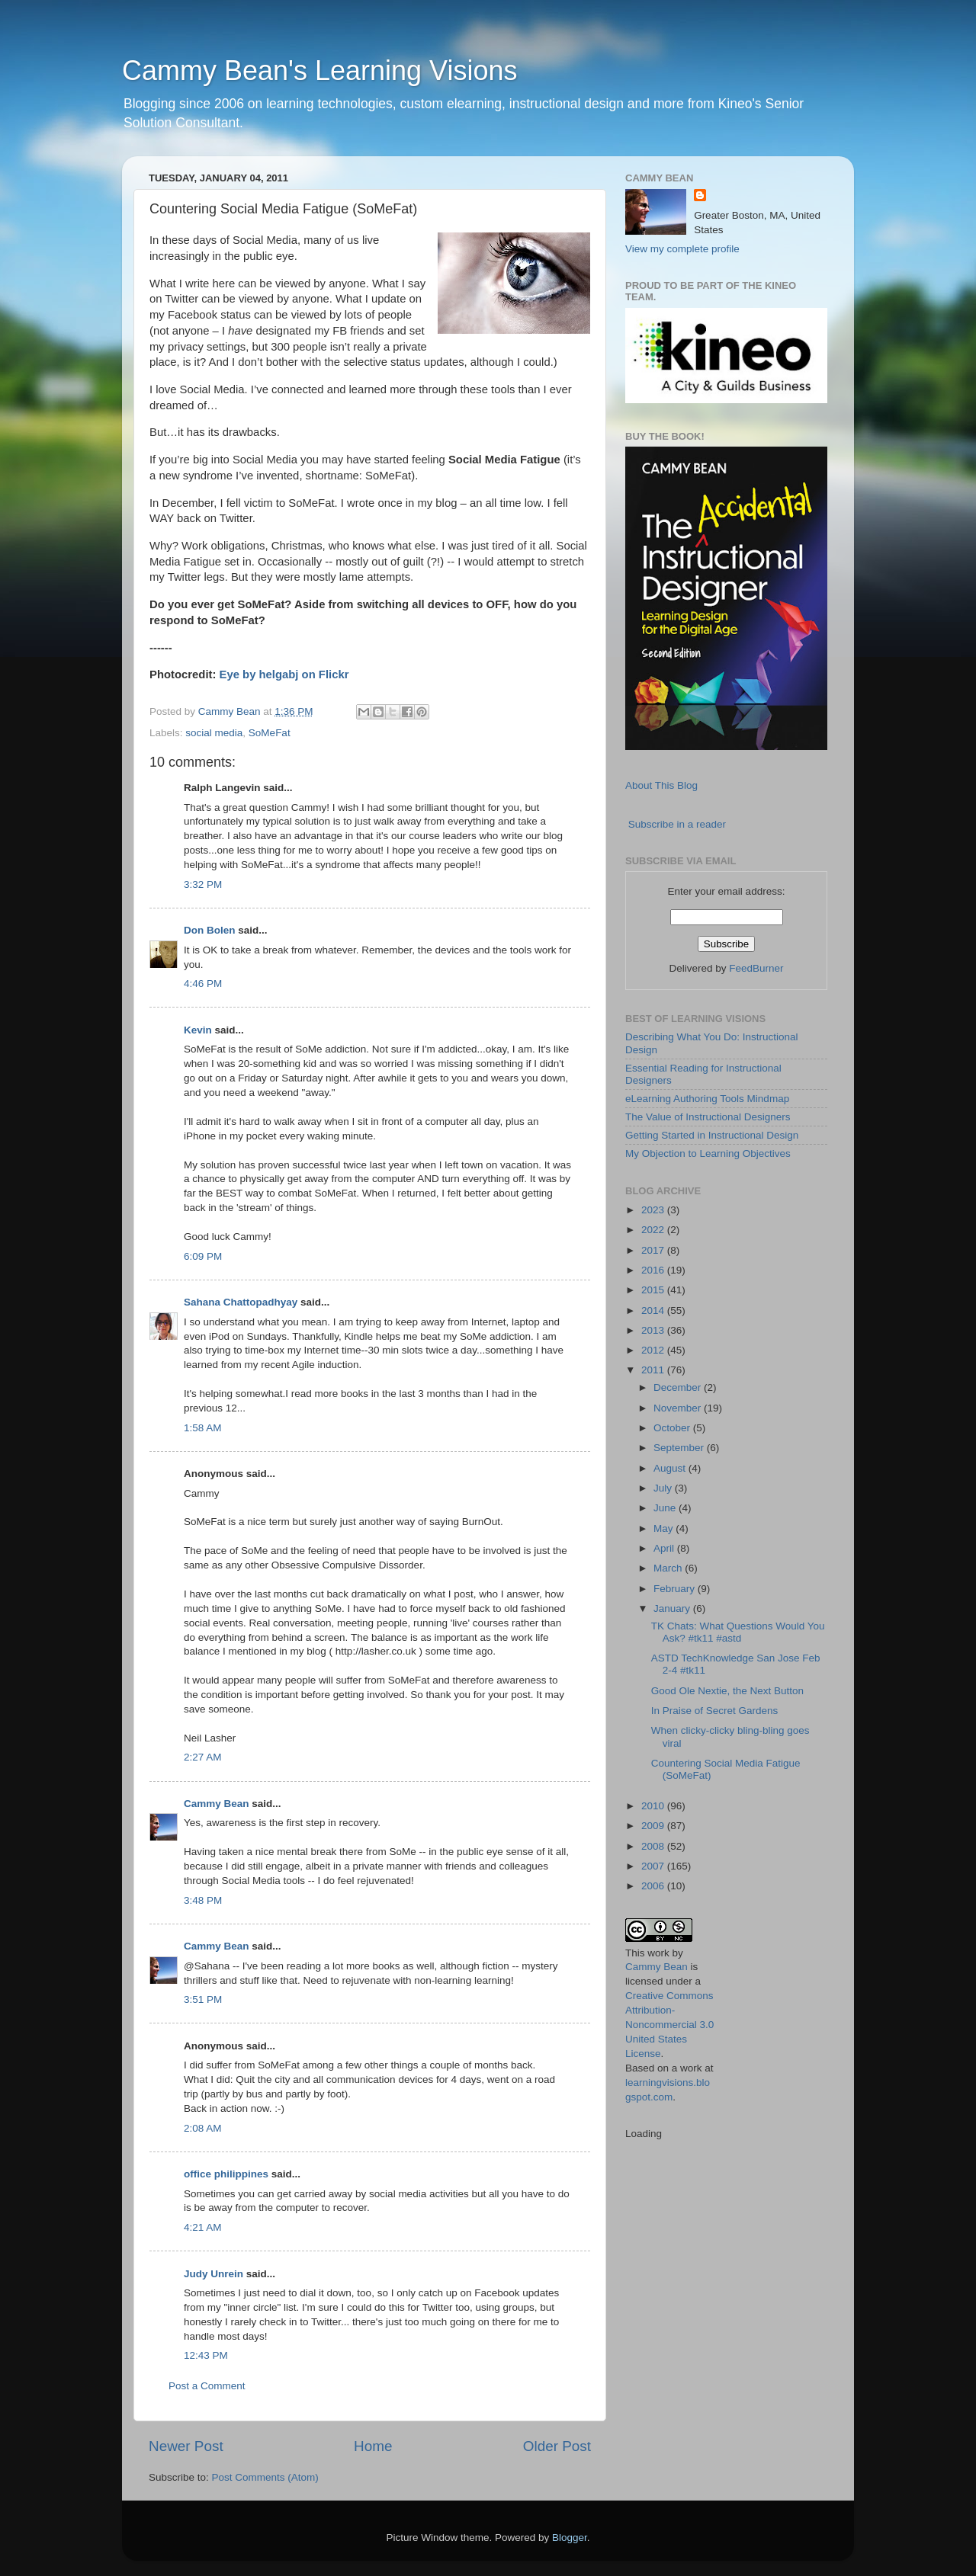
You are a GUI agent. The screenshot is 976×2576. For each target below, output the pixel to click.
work (658, 1953)
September (680, 1447)
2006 (654, 1886)
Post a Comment (207, 2386)
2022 (654, 1229)
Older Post (557, 2446)
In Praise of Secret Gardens (715, 1710)
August (671, 1468)
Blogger (569, 2537)
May (664, 1528)
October (673, 1428)
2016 (654, 1270)
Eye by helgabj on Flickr (284, 674)
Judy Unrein (213, 2274)
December (678, 1387)
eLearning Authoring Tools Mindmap (707, 1098)
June (666, 1508)
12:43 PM (206, 2355)
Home (373, 2446)
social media (213, 733)
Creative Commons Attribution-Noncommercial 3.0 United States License (669, 2024)
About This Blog (661, 785)
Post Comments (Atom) (265, 2477)
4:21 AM (203, 2227)
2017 (654, 1250)
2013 (654, 1330)
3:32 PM (203, 884)
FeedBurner (756, 968)
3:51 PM (203, 1999)
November (678, 1408)
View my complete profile (682, 249)
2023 (654, 1210)
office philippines (226, 2174)
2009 (654, 1825)
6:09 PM (203, 1256)
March (669, 1568)
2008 (654, 1846)
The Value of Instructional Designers (708, 1117)
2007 (654, 1866)
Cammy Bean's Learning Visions (319, 70)
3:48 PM (203, 1900)
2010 (654, 1806)
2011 (654, 1370)
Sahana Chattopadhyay (240, 1302)
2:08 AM (203, 2128)
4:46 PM (203, 983)
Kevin (198, 1030)
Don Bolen (210, 930)
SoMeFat (270, 733)
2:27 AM (203, 1757)
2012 (654, 1350)
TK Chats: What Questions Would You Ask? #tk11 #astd (738, 1632)
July (664, 1488)
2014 (654, 1310)
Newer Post (186, 2446)
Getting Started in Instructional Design (711, 1135)
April (665, 1548)
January (673, 1608)
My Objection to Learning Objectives (708, 1153)
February (675, 1588)
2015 (654, 1290)
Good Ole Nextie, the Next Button (727, 1691)
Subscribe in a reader (677, 824)
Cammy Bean (231, 711)
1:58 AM (203, 1428)
